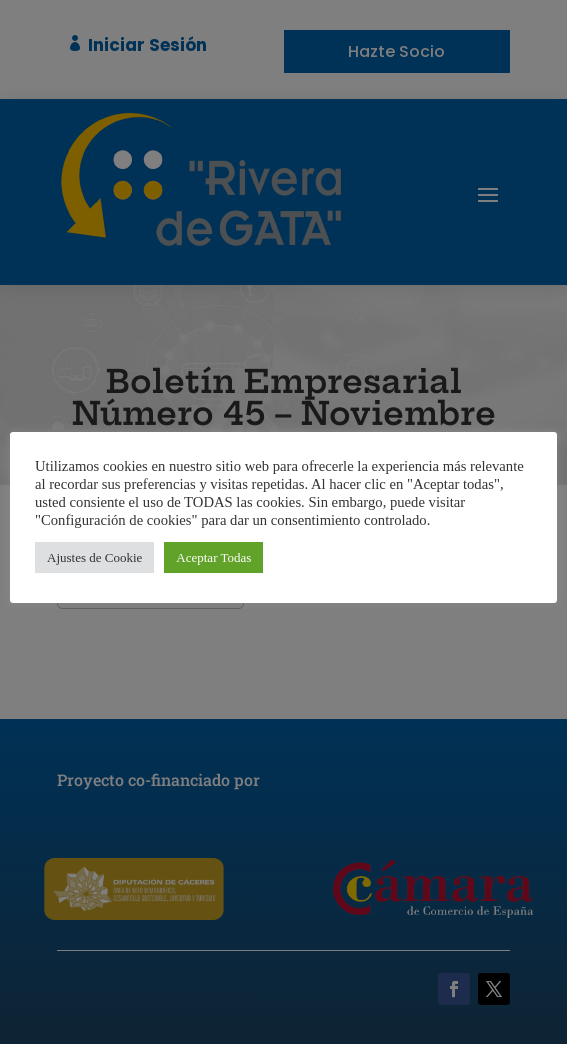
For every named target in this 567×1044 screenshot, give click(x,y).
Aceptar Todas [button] (213, 557)
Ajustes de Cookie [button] (94, 557)
